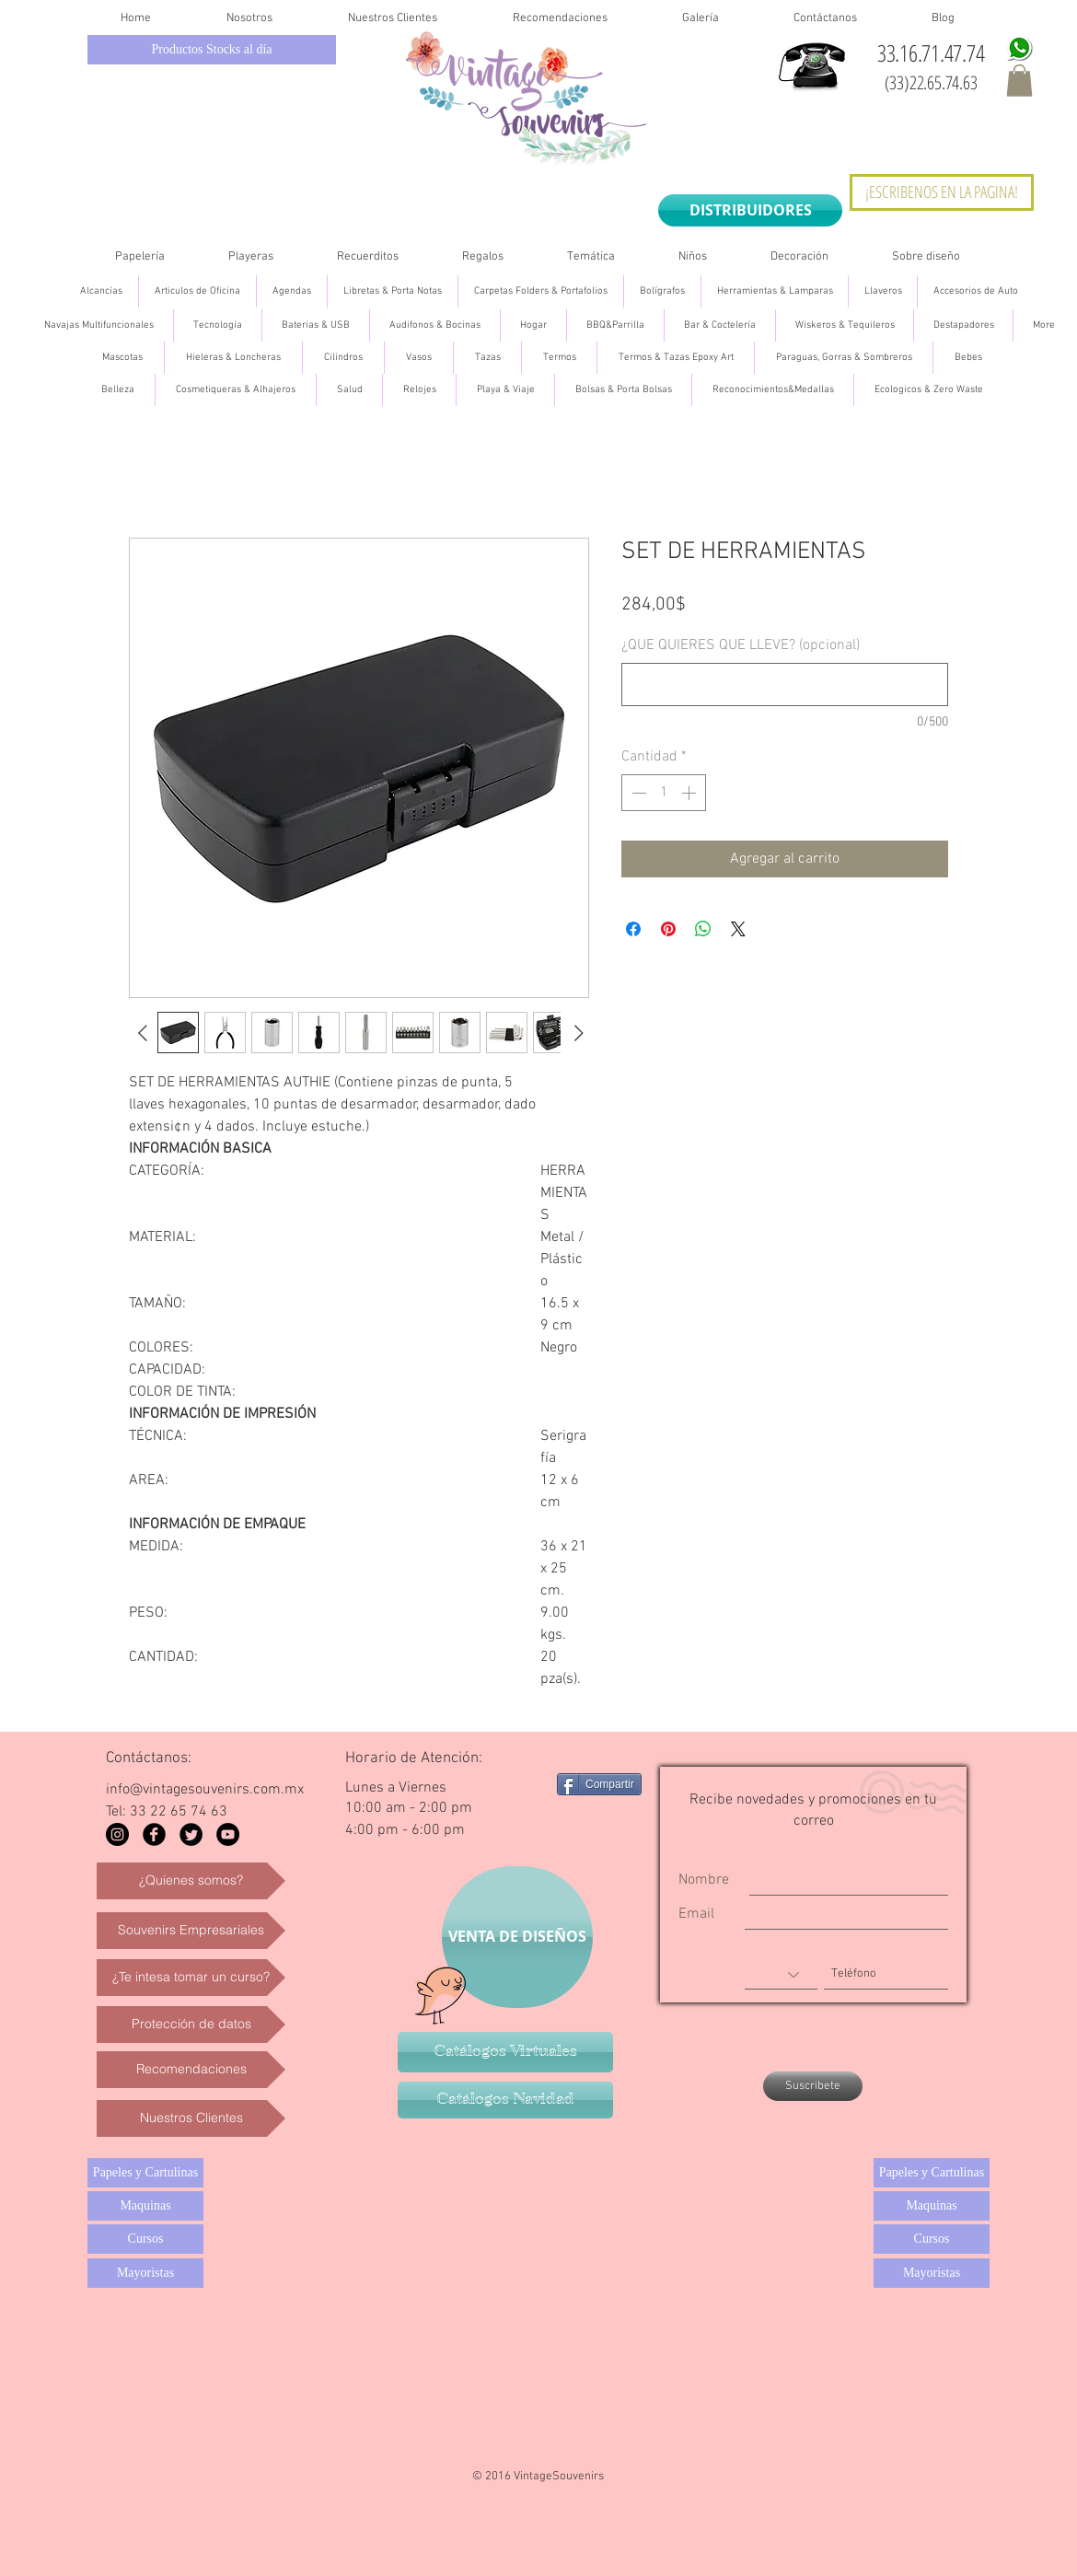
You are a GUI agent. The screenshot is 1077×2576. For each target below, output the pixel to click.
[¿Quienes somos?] (191, 1880)
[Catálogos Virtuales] (505, 2052)
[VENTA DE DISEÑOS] (517, 1937)
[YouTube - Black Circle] (227, 1834)
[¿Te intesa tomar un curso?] (191, 1977)
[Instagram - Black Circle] (117, 1834)
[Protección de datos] (191, 2024)
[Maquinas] (145, 2206)
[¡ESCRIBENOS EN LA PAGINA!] (942, 192)
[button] (1019, 80)
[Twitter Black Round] (191, 1834)
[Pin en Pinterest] (668, 929)
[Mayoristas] (145, 2273)
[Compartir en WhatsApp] (703, 929)
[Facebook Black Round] (154, 1834)
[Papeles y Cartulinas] (145, 2172)
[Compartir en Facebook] (633, 929)
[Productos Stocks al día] (211, 49)
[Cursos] (145, 2239)
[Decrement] (637, 792)
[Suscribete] (813, 2086)
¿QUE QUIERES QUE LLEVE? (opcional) (740, 645)
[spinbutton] (663, 792)
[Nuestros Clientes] (191, 2118)
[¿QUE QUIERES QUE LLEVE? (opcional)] (784, 684)
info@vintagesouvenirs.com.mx (205, 1790)
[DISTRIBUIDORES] (750, 210)
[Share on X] (738, 929)
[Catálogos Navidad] (505, 2100)
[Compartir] (599, 1784)
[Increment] (690, 792)
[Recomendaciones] (191, 2069)
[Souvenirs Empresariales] (191, 1930)
